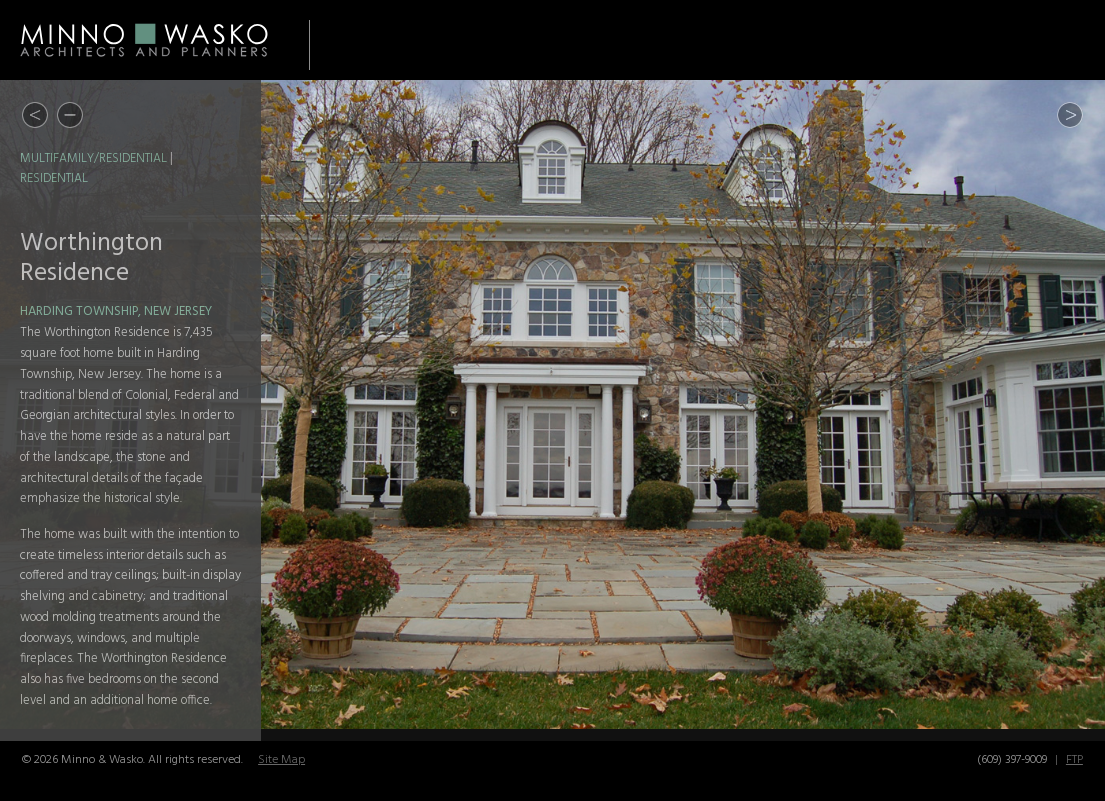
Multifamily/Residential (93, 159)
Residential (54, 179)
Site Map (281, 760)
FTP (1074, 760)
